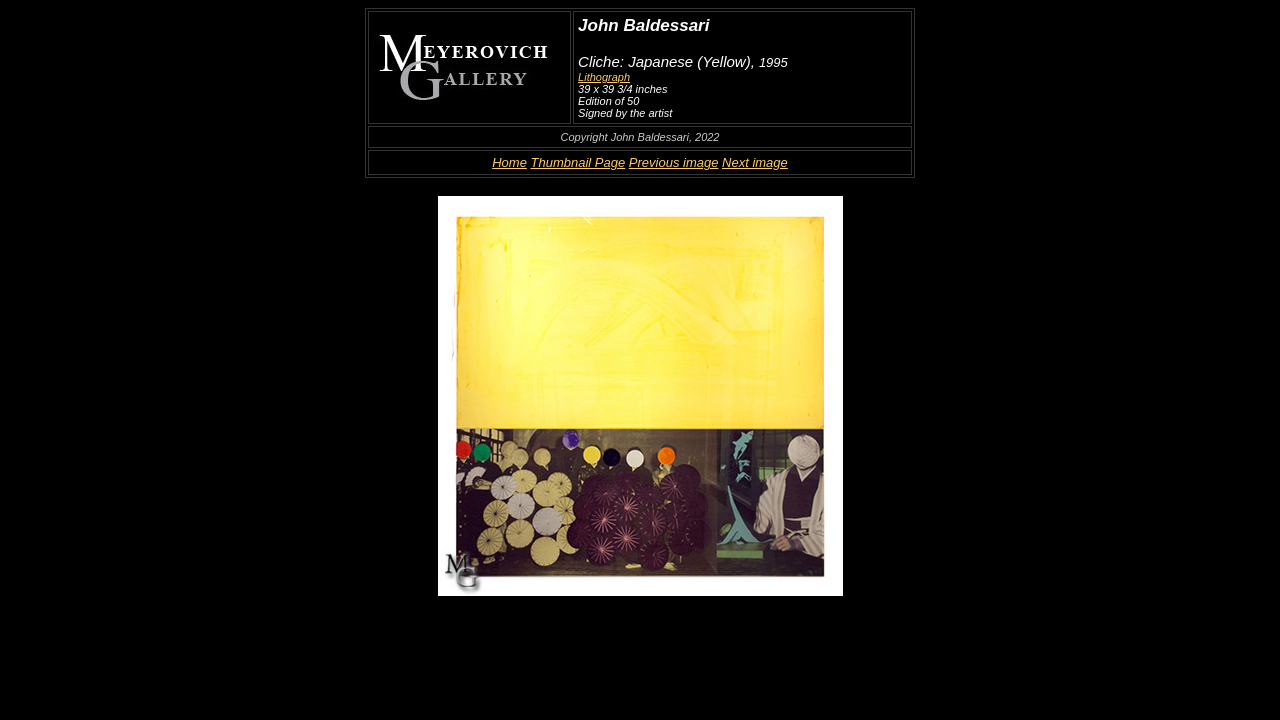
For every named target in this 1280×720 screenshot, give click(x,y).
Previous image (674, 162)
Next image (755, 162)
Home (509, 162)
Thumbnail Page (578, 162)
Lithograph (604, 77)
